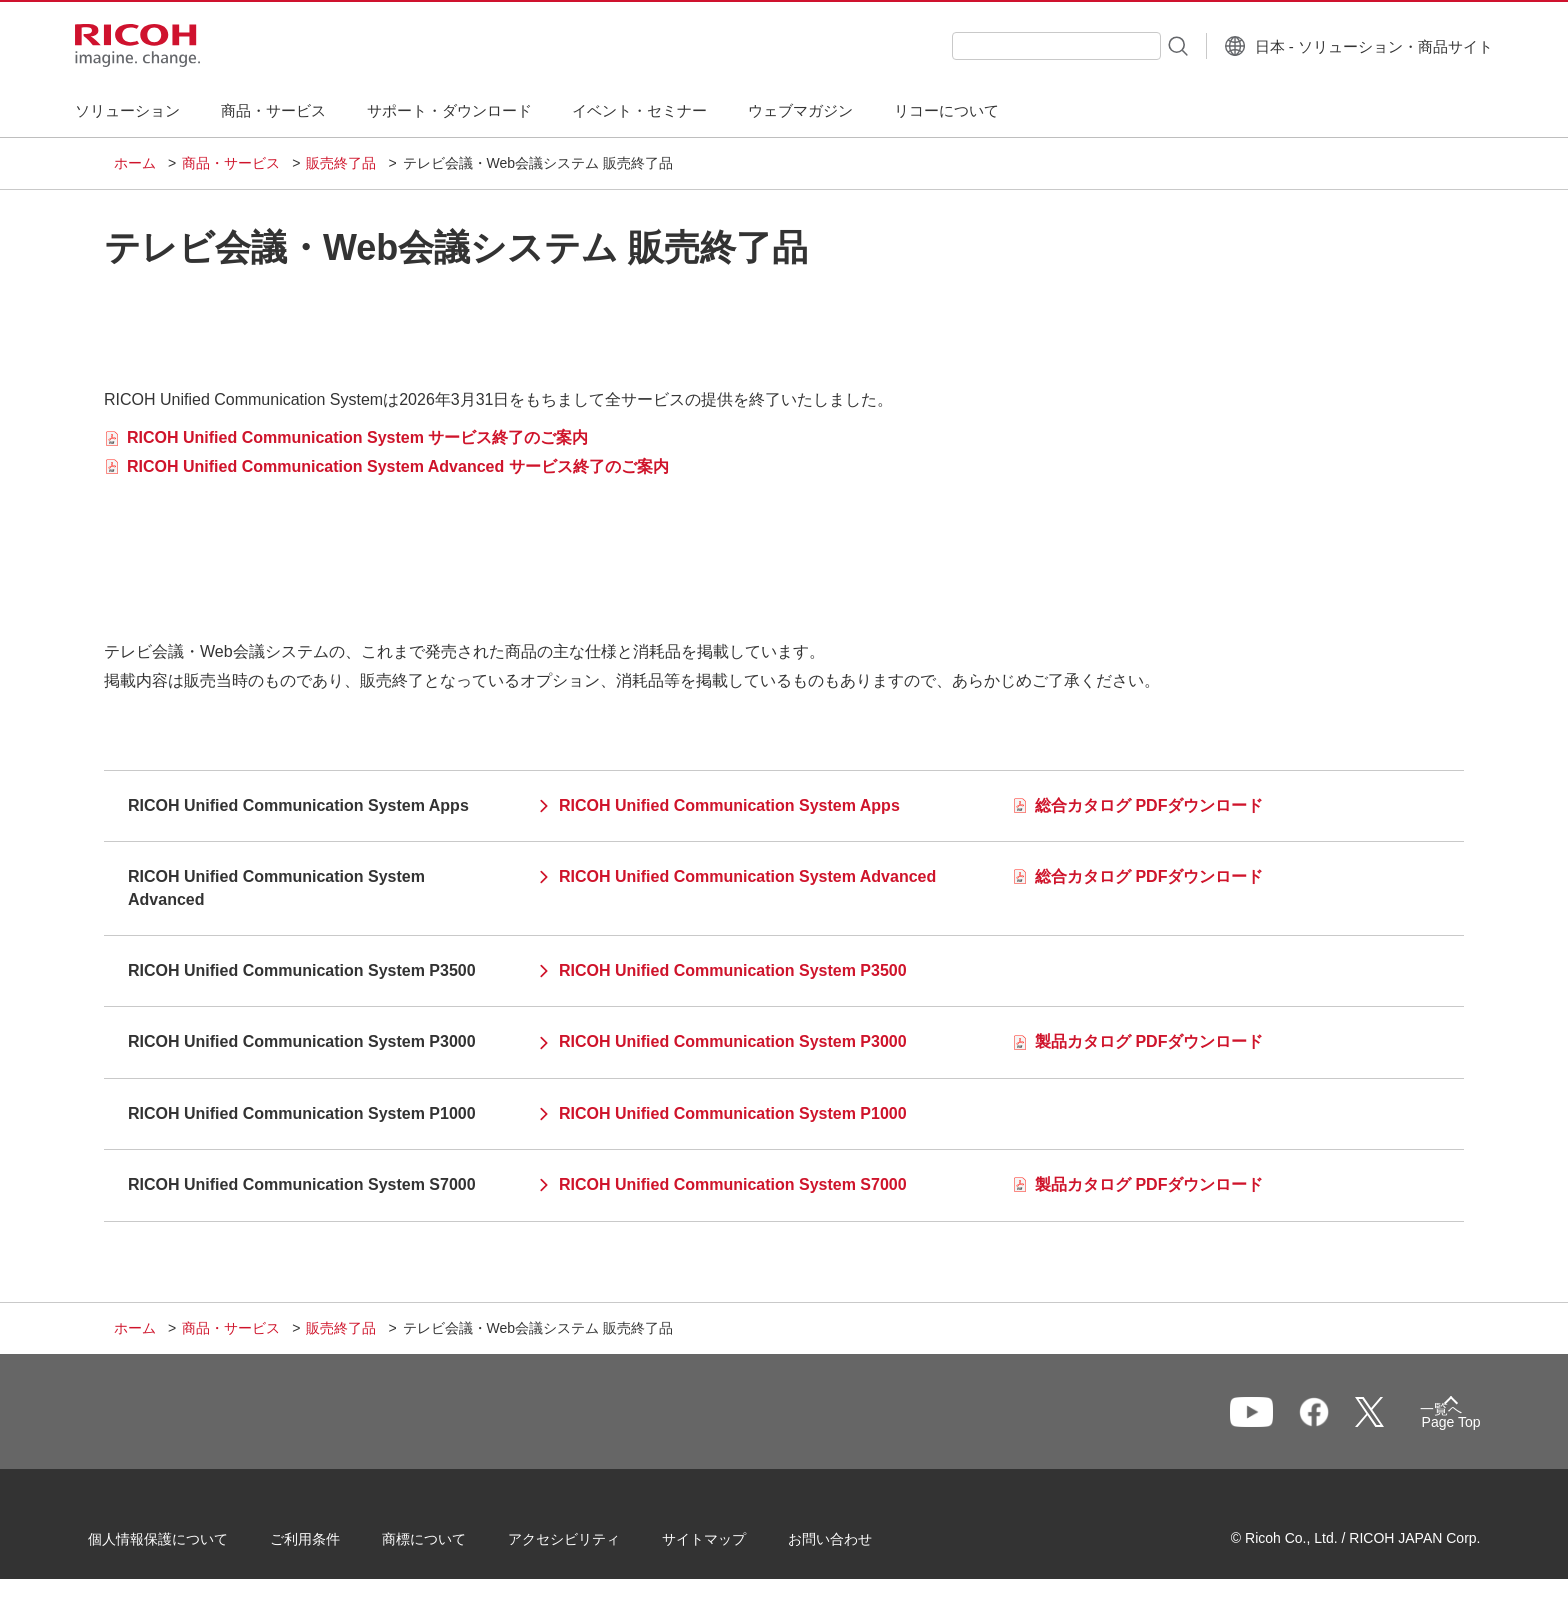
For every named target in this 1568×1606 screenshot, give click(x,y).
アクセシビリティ (590, 1545)
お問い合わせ (856, 1545)
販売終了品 (341, 163)
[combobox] (1017, 46)
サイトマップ (730, 1545)
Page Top (1424, 1426)
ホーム (135, 163)
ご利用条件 (331, 1545)
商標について (450, 1545)
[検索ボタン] (1137, 45)
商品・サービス (231, 163)
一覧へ (1350, 1421)
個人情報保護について (184, 1545)
